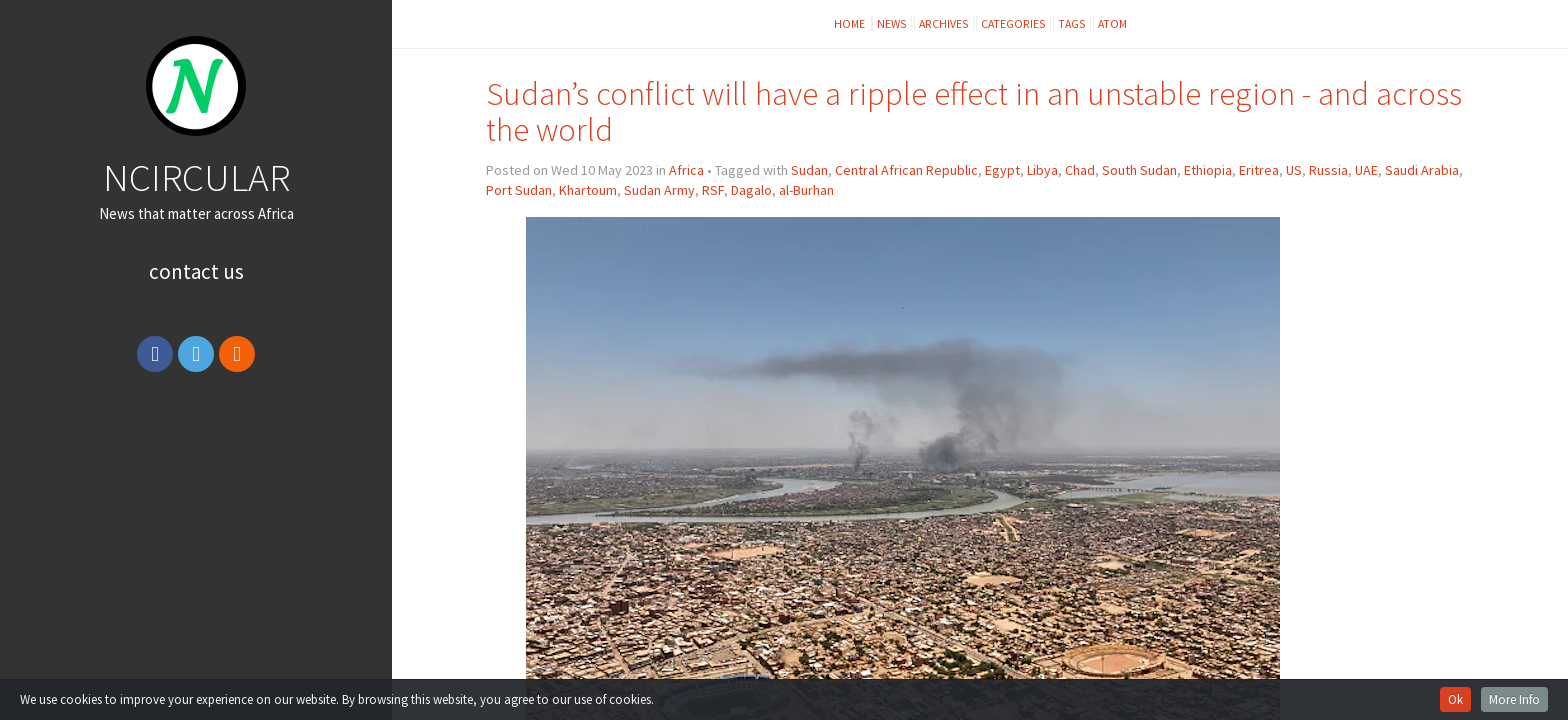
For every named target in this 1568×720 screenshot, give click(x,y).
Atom (1112, 23)
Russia (1328, 170)
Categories (1013, 23)
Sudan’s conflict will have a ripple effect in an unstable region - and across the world (974, 111)
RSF (713, 190)
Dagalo (751, 190)
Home (850, 23)
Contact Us (196, 271)
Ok (1455, 699)
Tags (1072, 23)
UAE (1366, 170)
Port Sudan (519, 190)
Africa (686, 170)
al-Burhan (806, 190)
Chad (1080, 170)
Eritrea (1259, 170)
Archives (944, 23)
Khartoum (588, 190)
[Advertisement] (196, 533)
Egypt (1002, 170)
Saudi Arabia (1422, 170)
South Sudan (1139, 170)
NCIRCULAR (196, 177)
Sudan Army (659, 190)
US (1294, 170)
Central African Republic (906, 170)
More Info (1514, 699)
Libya (1042, 170)
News (892, 23)
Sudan (809, 170)
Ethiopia (1208, 170)
